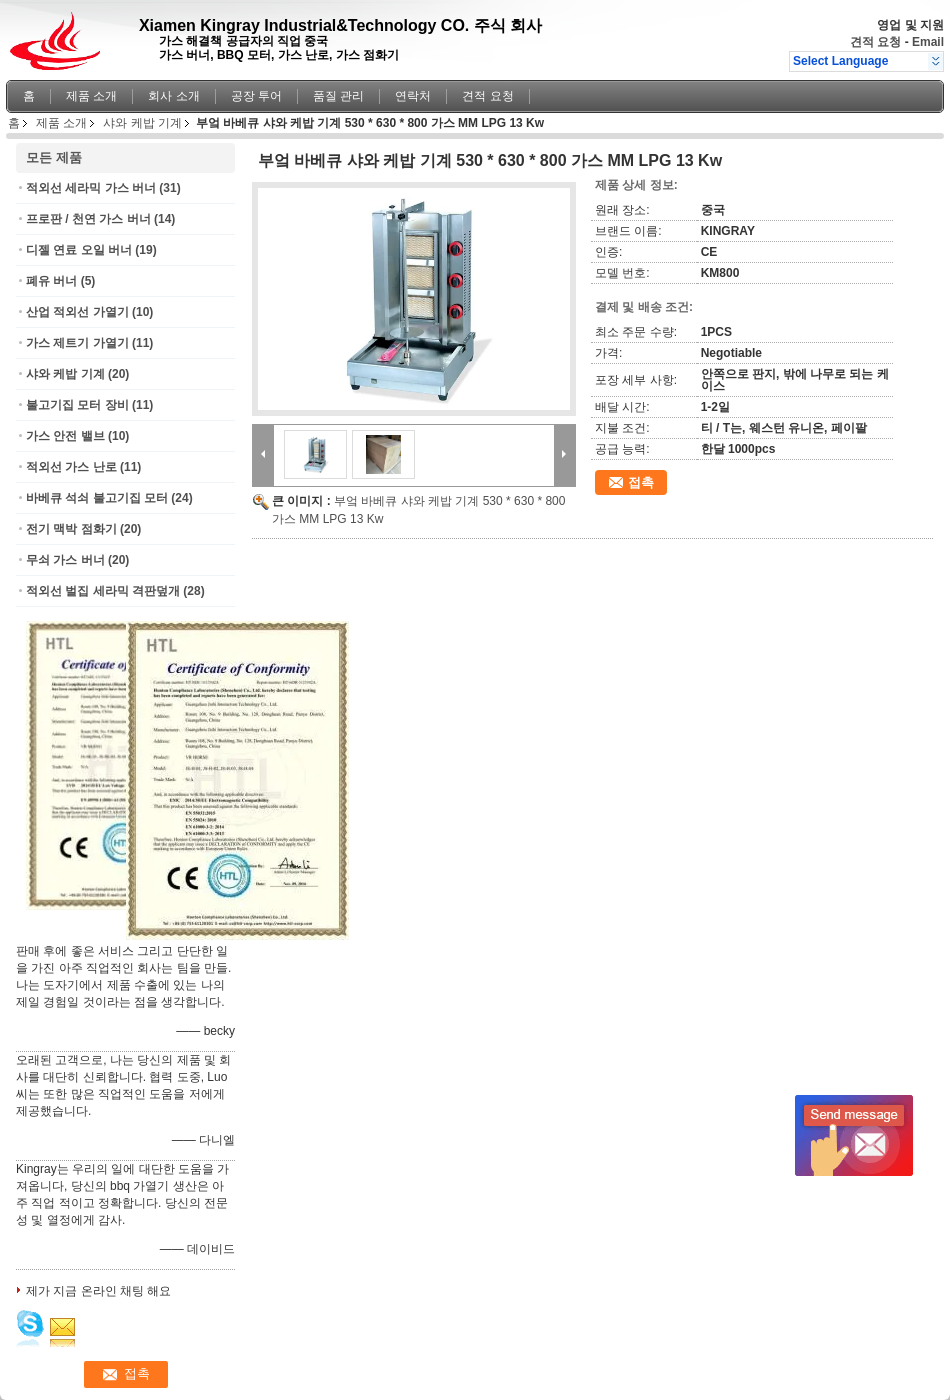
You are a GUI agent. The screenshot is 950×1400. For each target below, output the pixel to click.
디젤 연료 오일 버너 (79, 250)
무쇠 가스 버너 (65, 560)
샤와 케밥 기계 (142, 123)
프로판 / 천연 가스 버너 (88, 219)
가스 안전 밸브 (65, 436)
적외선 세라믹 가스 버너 (91, 188)
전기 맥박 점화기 (71, 529)
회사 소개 (173, 96)
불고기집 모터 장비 (77, 405)
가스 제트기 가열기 (77, 343)
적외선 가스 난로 (71, 467)
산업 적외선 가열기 (77, 312)
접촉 (641, 482)
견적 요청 (875, 42)
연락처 (413, 96)
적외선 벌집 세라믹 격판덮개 (103, 591)
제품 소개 (91, 96)
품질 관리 (338, 96)
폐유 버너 (51, 281)
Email (928, 42)
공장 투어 (256, 96)
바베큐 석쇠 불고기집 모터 (97, 498)
